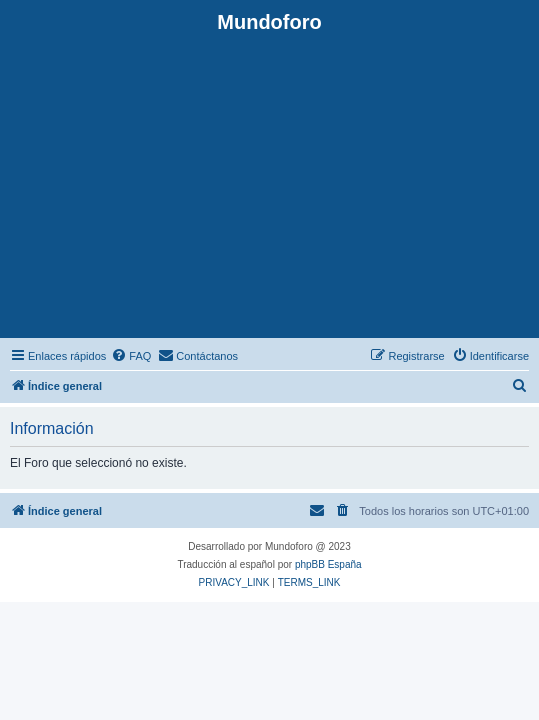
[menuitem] (131, 356)
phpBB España (328, 564)
